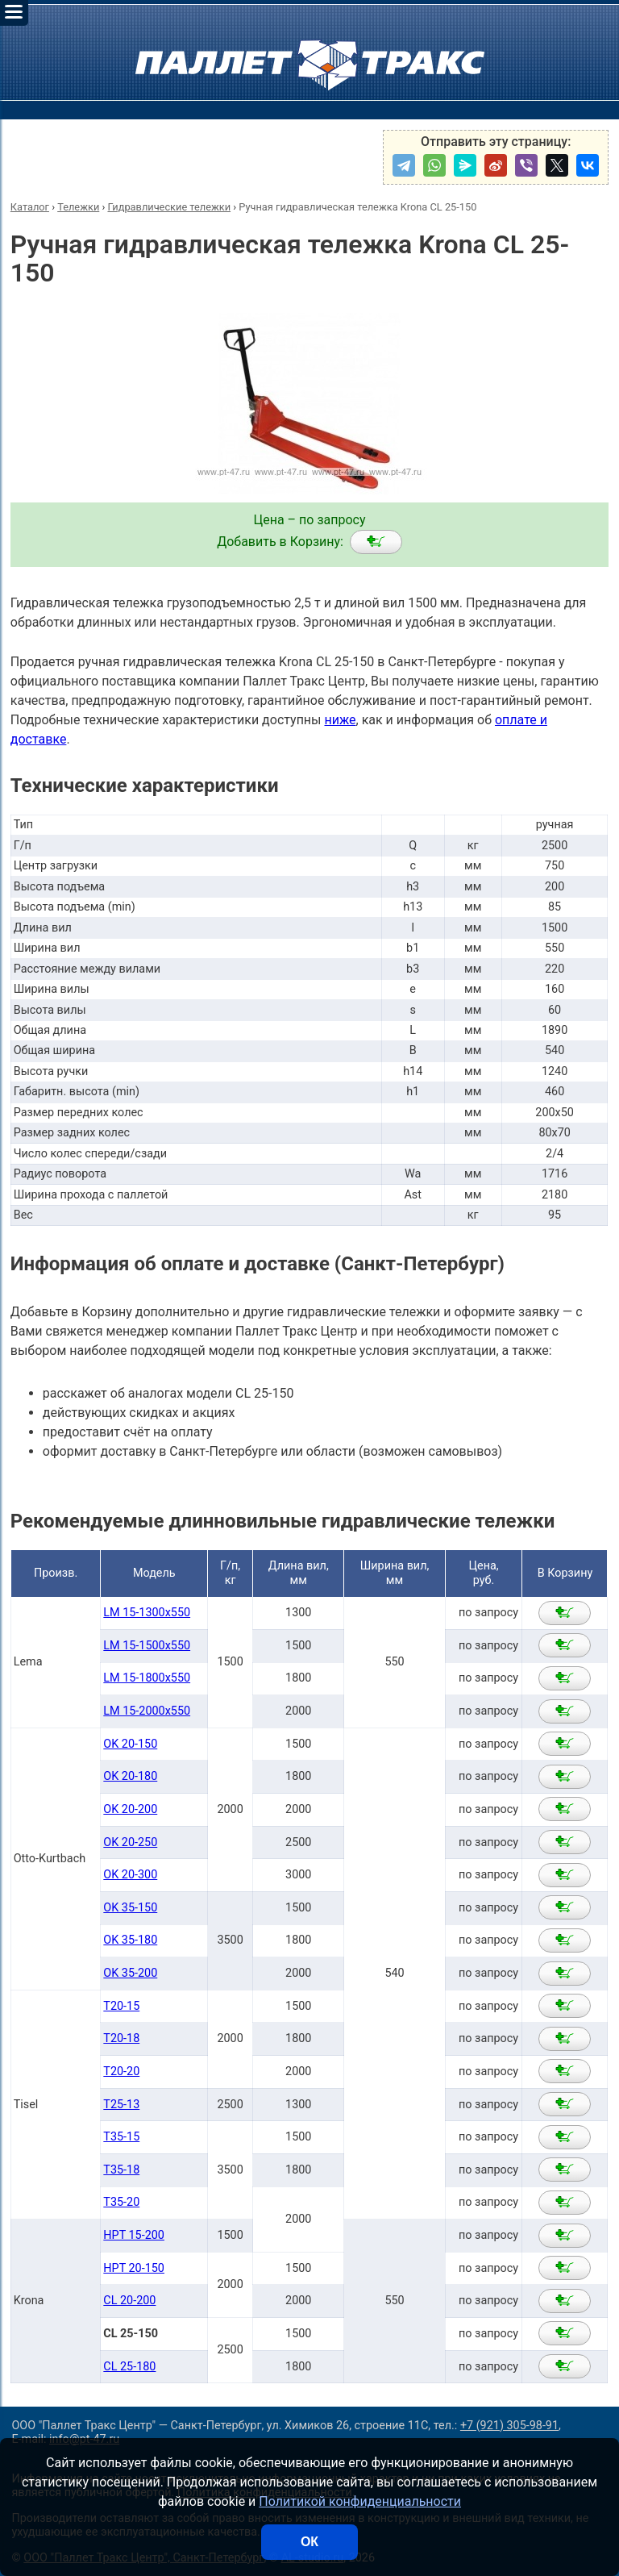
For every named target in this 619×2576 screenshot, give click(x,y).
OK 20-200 (130, 1809)
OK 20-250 (130, 1842)
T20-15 (121, 2006)
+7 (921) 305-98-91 (509, 2425)
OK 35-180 (130, 1940)
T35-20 (121, 2202)
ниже (339, 719)
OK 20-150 (130, 1744)
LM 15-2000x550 (146, 1711)
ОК (309, 2542)
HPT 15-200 (133, 2235)
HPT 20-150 (133, 2268)
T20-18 (121, 2038)
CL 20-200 (129, 2300)
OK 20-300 (130, 1875)
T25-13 (121, 2104)
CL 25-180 (129, 2367)
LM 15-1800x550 (146, 1678)
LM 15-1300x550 (146, 1612)
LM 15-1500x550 (146, 1646)
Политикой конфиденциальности (360, 2501)
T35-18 (121, 2170)
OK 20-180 (130, 1776)
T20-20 (121, 2071)
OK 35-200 (130, 1973)
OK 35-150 (130, 1908)
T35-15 (121, 2137)
